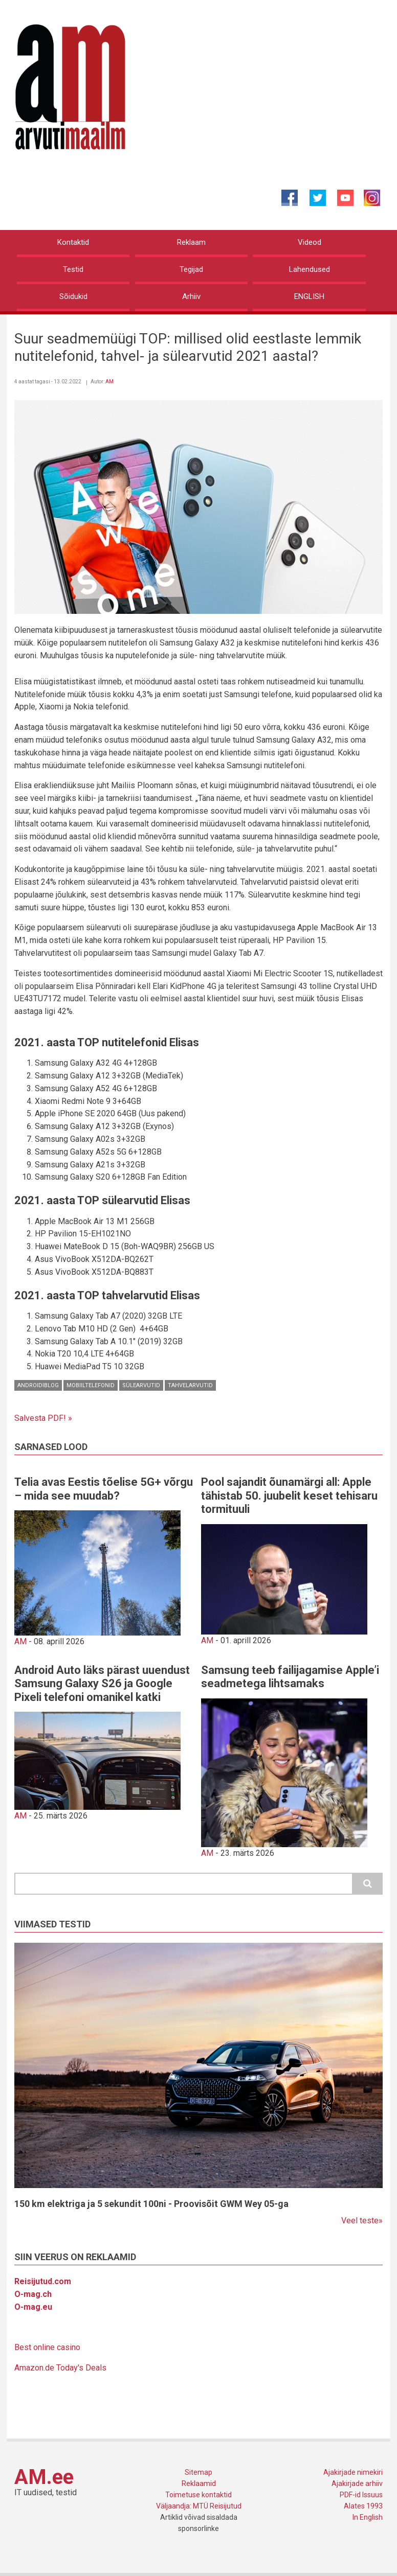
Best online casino (47, 2347)
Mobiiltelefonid (91, 1385)
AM (109, 381)
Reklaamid (199, 2483)
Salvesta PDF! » (43, 1418)
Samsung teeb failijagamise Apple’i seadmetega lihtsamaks (290, 1677)
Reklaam (191, 242)
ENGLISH (309, 296)
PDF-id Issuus (361, 2495)
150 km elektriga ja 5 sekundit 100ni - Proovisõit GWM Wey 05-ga (151, 2203)
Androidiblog (38, 1385)
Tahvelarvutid (190, 1385)
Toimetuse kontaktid (198, 2495)
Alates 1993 (363, 2506)
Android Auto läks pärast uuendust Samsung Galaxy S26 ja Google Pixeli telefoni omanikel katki (102, 1684)
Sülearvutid (141, 1385)
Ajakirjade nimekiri (353, 2472)
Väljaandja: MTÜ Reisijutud (198, 2506)
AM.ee (44, 2477)
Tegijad (191, 269)
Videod (309, 242)
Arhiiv (191, 296)
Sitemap (198, 2472)
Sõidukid (73, 296)
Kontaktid (73, 242)
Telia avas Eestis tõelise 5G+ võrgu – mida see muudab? (103, 1489)
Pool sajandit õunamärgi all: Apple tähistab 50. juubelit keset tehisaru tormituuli (289, 1495)
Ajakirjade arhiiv (357, 2483)
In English (367, 2517)
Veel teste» (362, 2220)
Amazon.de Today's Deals (60, 2368)
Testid (73, 269)
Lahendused (309, 269)
